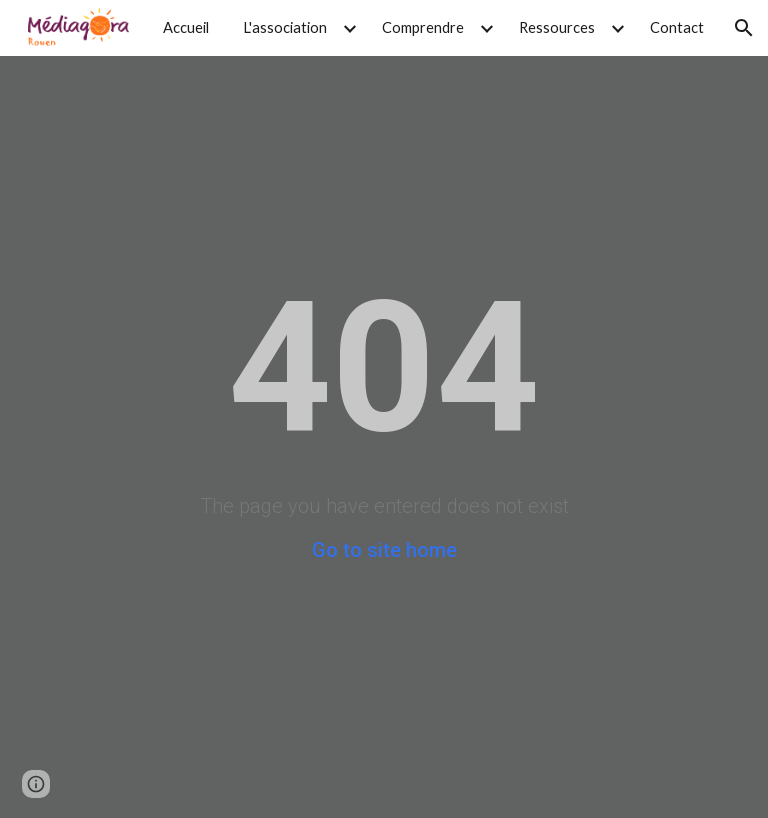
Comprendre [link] (423, 27)
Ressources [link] (557, 27)
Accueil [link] (186, 27)
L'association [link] (285, 27)
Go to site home (384, 550)
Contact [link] (677, 27)
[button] (744, 28)
